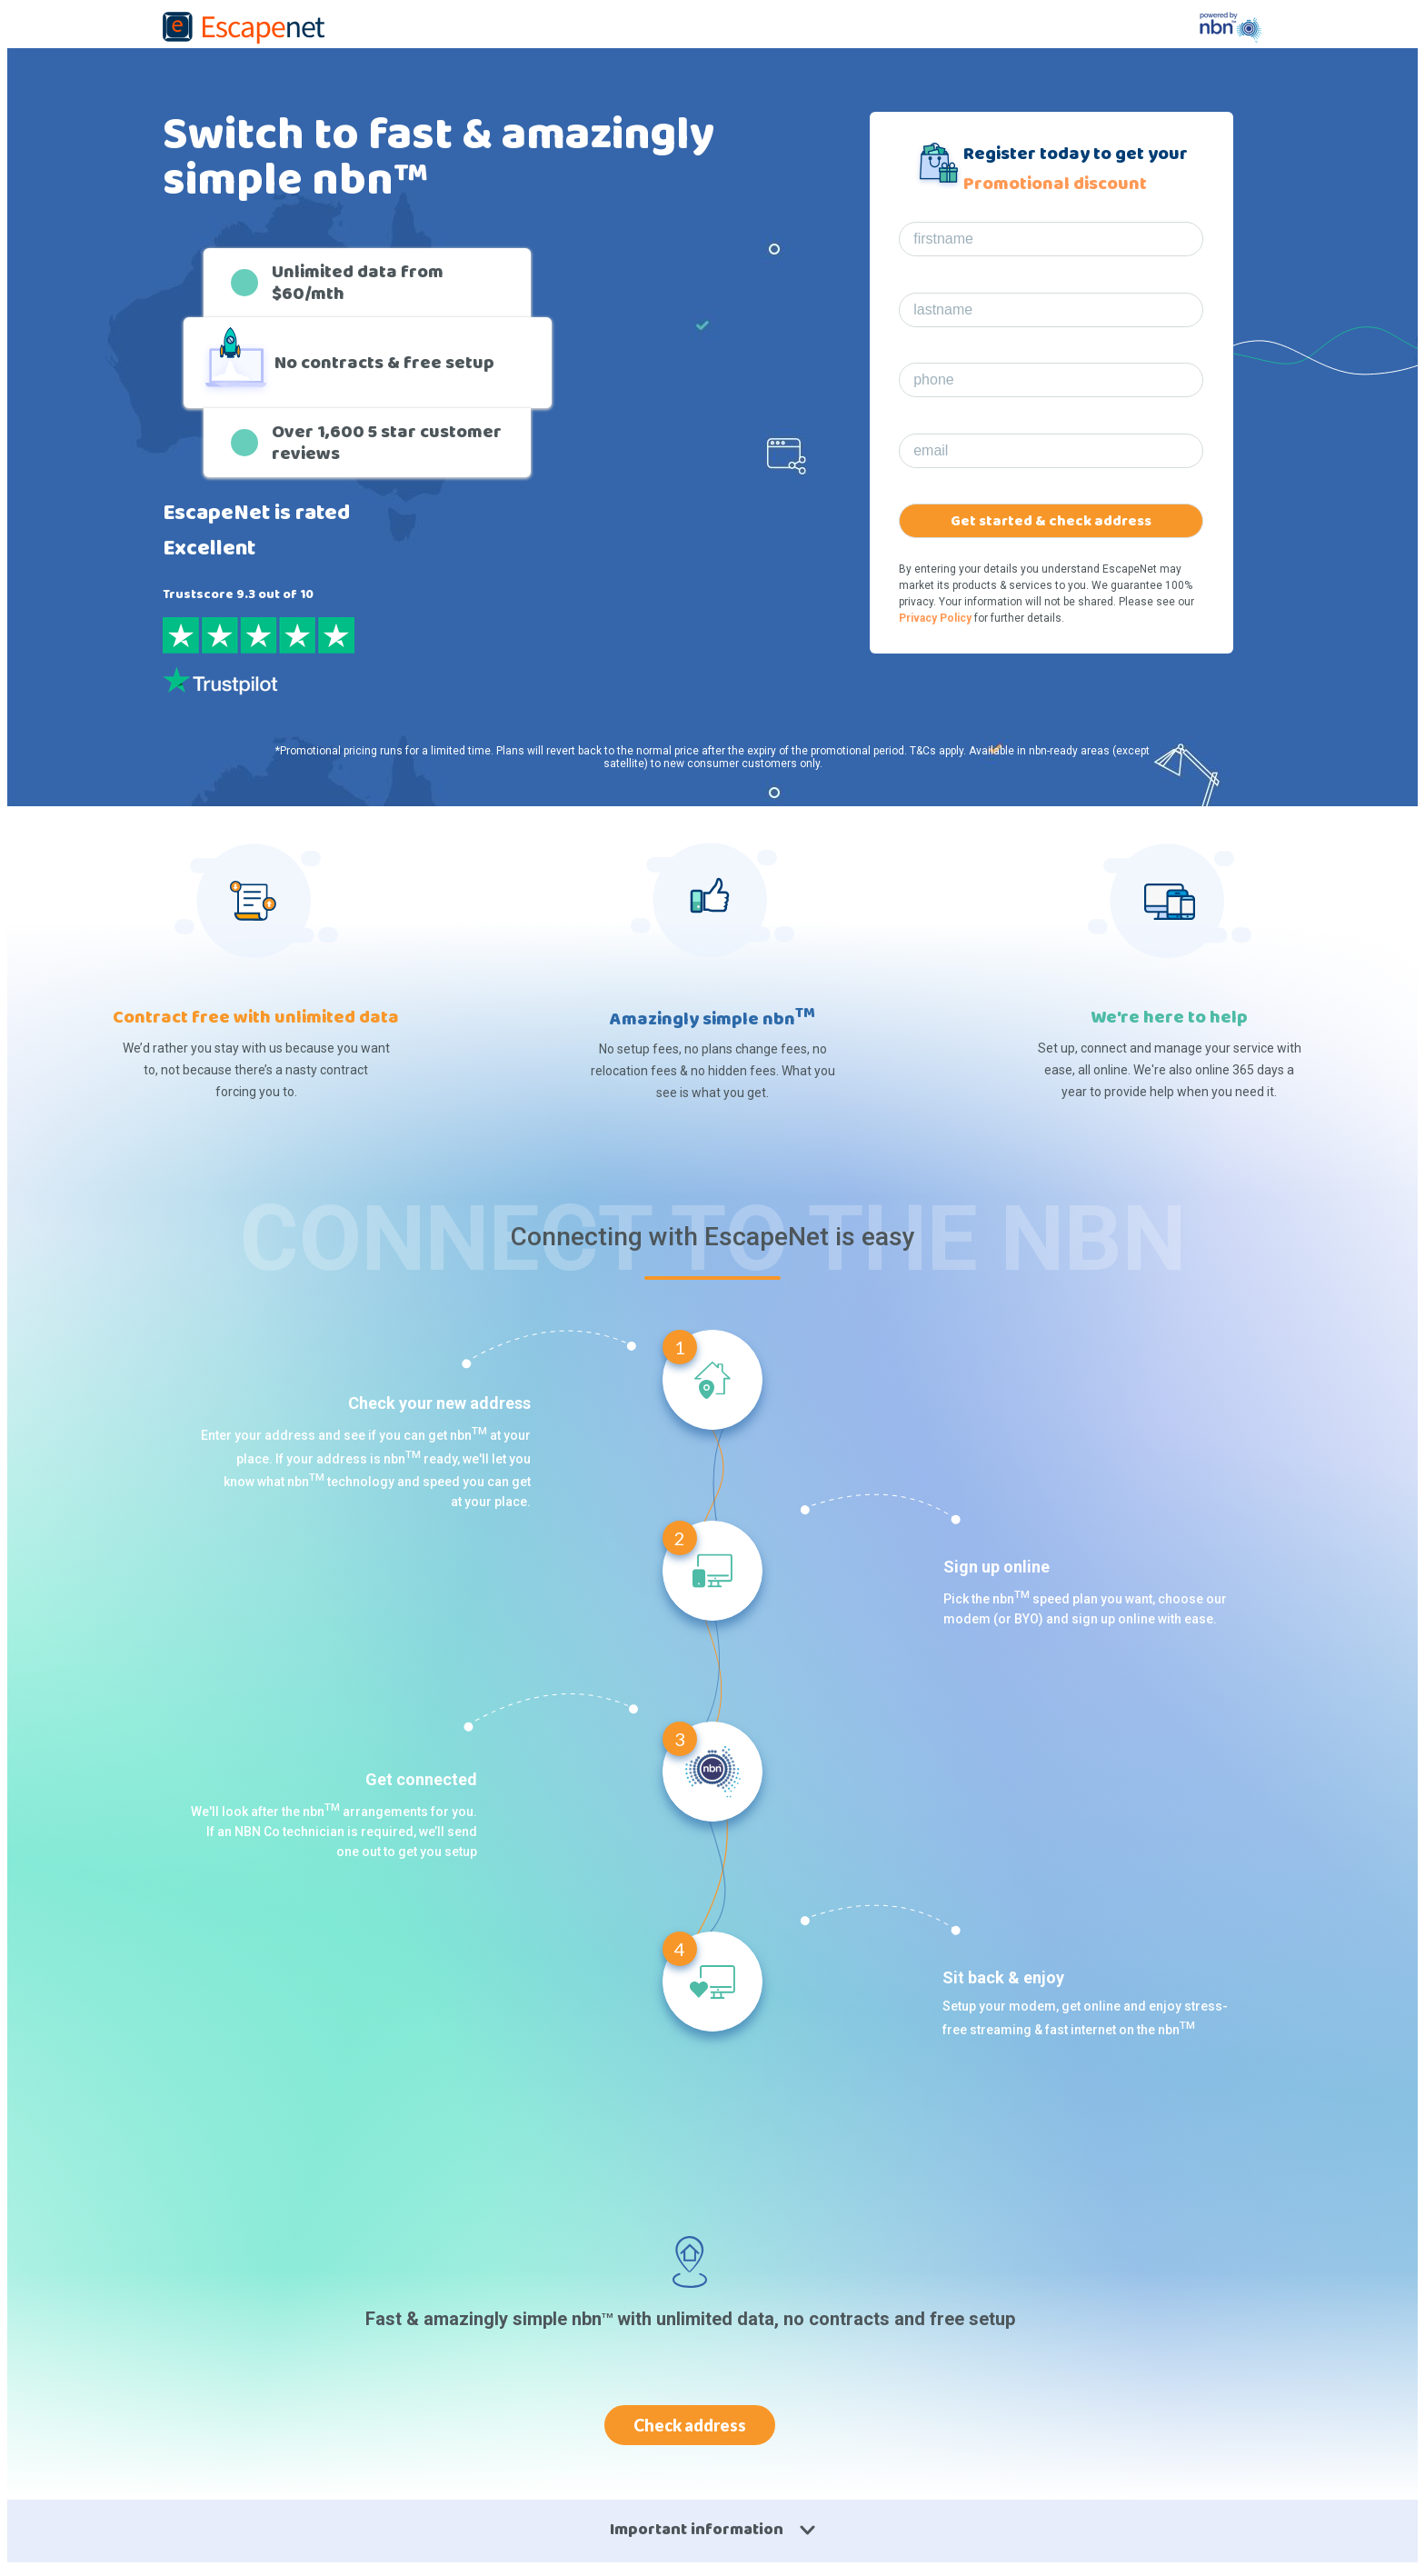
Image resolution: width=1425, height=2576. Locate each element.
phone (933, 379)
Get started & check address (1051, 521)
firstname (943, 238)
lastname (942, 309)
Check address (689, 2425)
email (930, 450)
